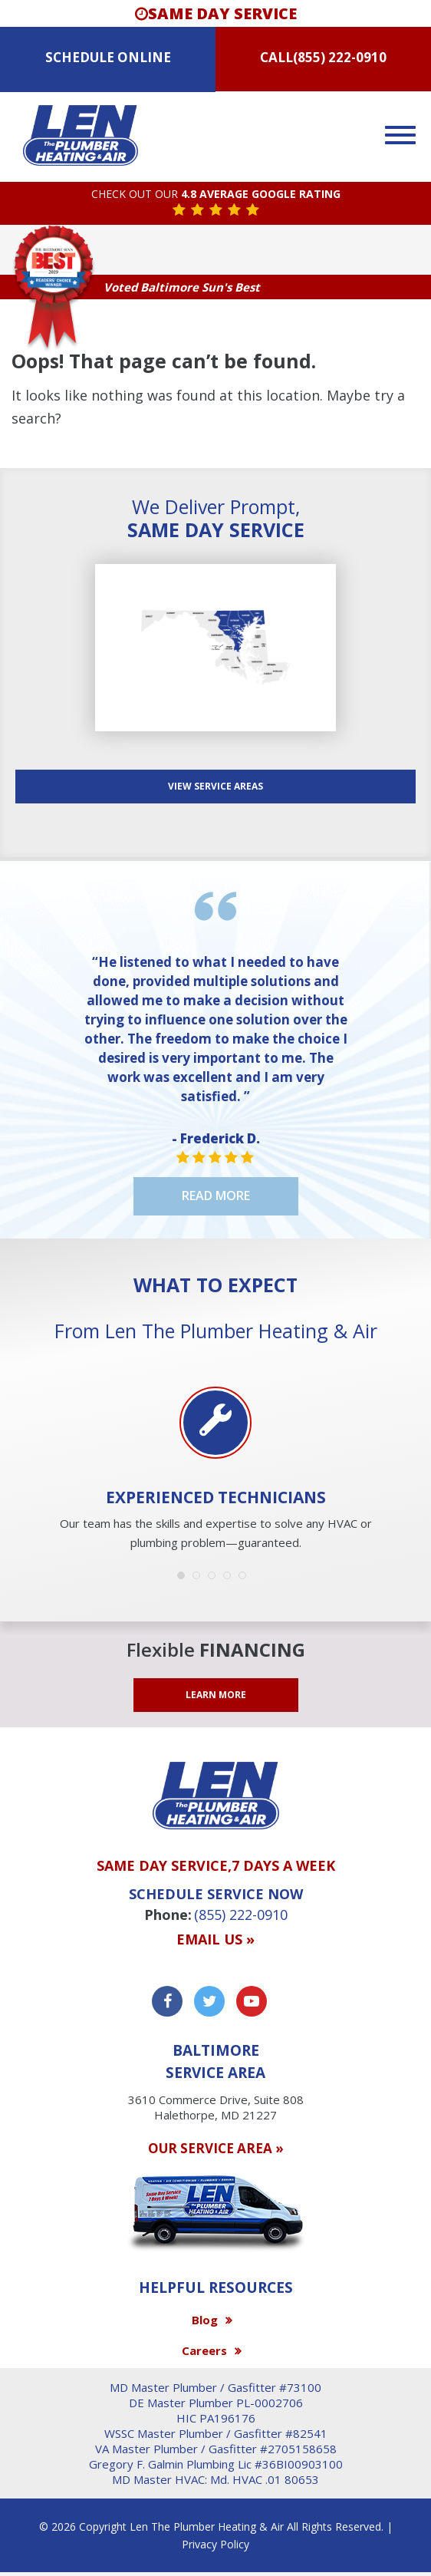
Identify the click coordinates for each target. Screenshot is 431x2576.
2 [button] (200, 1579)
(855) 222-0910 (340, 57)
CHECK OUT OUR (216, 194)
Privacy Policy (215, 2544)
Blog (205, 2319)
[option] (215, 1470)
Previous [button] (31, 1428)
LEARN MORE (216, 1694)
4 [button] (231, 1579)
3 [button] (215, 1579)
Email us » (215, 1939)
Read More (216, 1195)
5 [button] (246, 1579)
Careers (204, 2350)
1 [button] (184, 1579)
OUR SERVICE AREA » (216, 2148)
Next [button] (400, 1428)
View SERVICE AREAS (215, 786)
